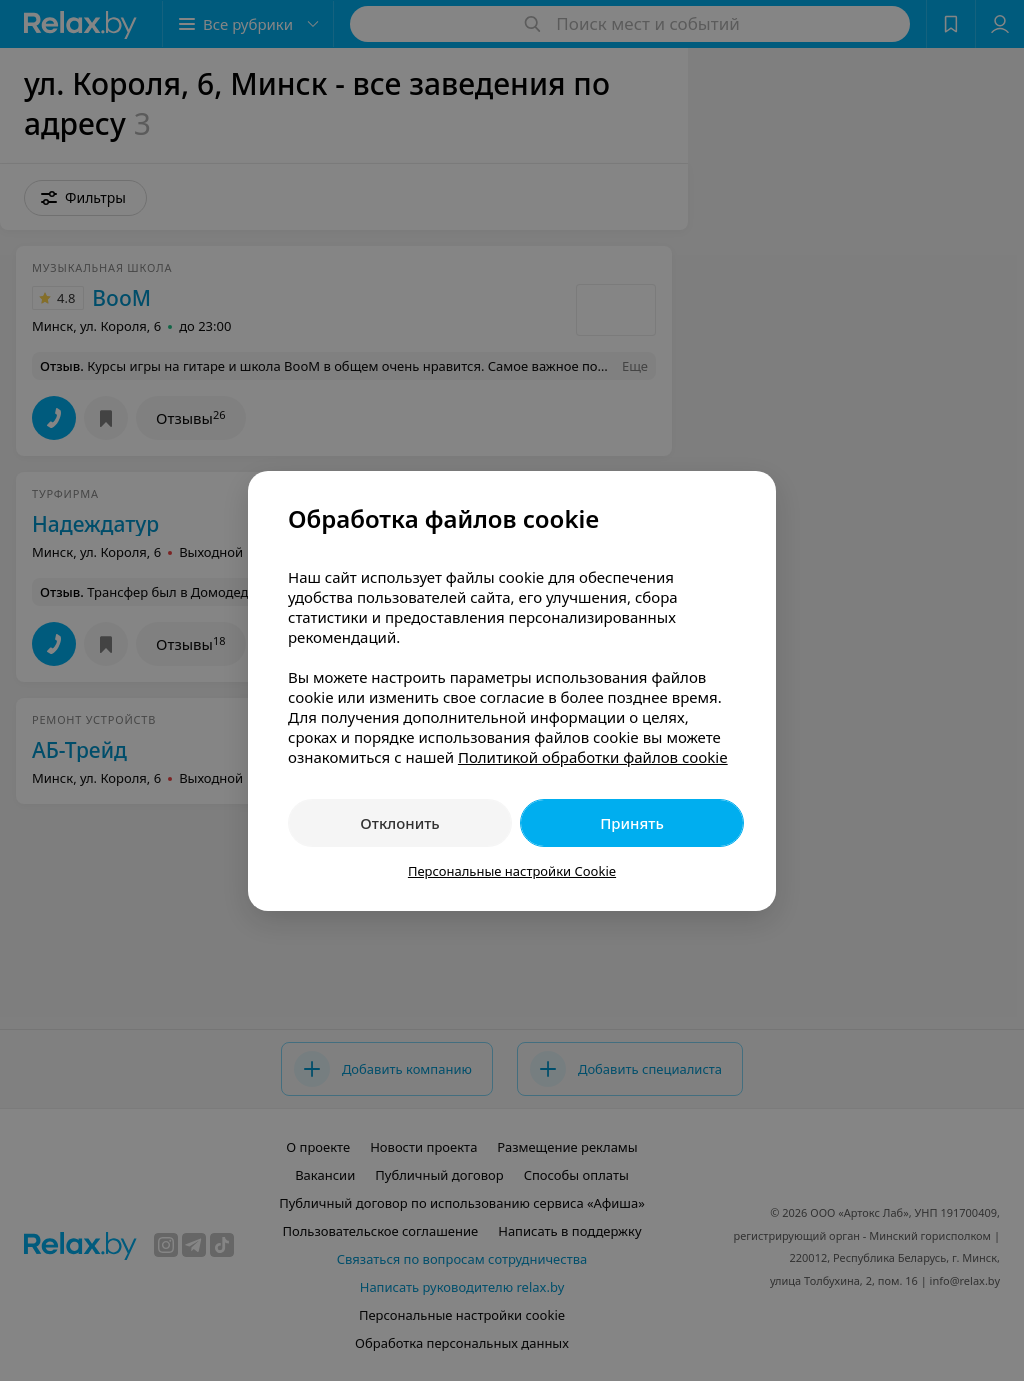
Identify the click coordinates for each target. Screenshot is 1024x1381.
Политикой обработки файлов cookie (593, 757)
